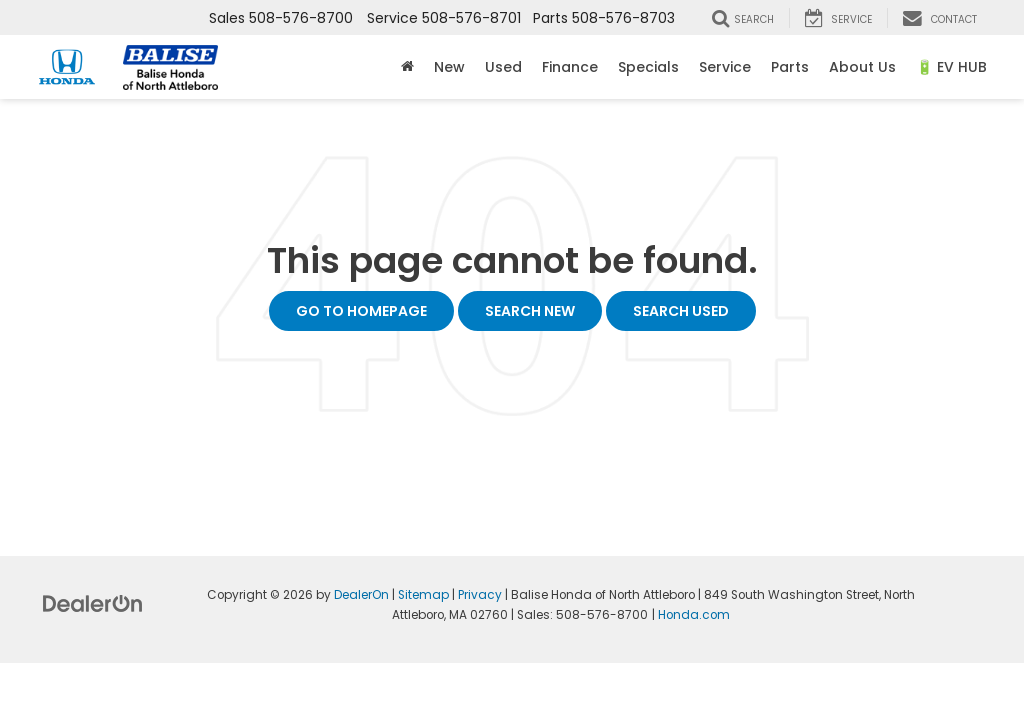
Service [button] (725, 67)
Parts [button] (790, 67)
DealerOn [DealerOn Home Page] (361, 595)
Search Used (681, 311)
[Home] (407, 67)
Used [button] (503, 67)
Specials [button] (648, 67)
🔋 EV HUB (951, 67)
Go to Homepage (361, 311)
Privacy (480, 595)
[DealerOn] (93, 603)
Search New (530, 311)
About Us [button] (862, 67)
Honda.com (694, 615)
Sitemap (423, 595)
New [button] (449, 67)
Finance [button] (570, 67)
